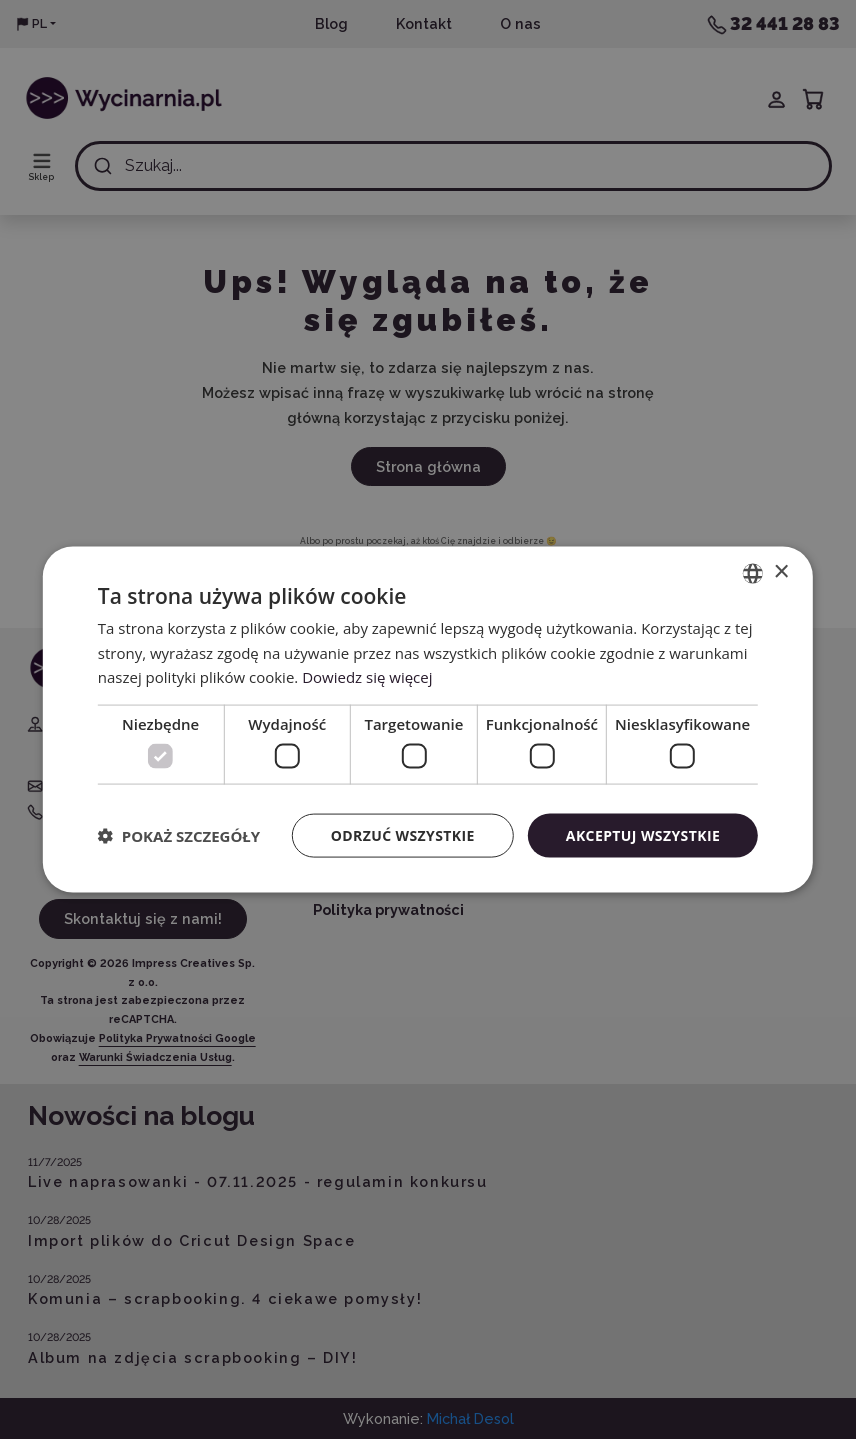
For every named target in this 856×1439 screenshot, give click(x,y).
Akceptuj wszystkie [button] (643, 834)
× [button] (780, 572)
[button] (179, 836)
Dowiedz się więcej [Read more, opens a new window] (367, 677)
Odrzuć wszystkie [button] (403, 834)
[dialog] (428, 719)
